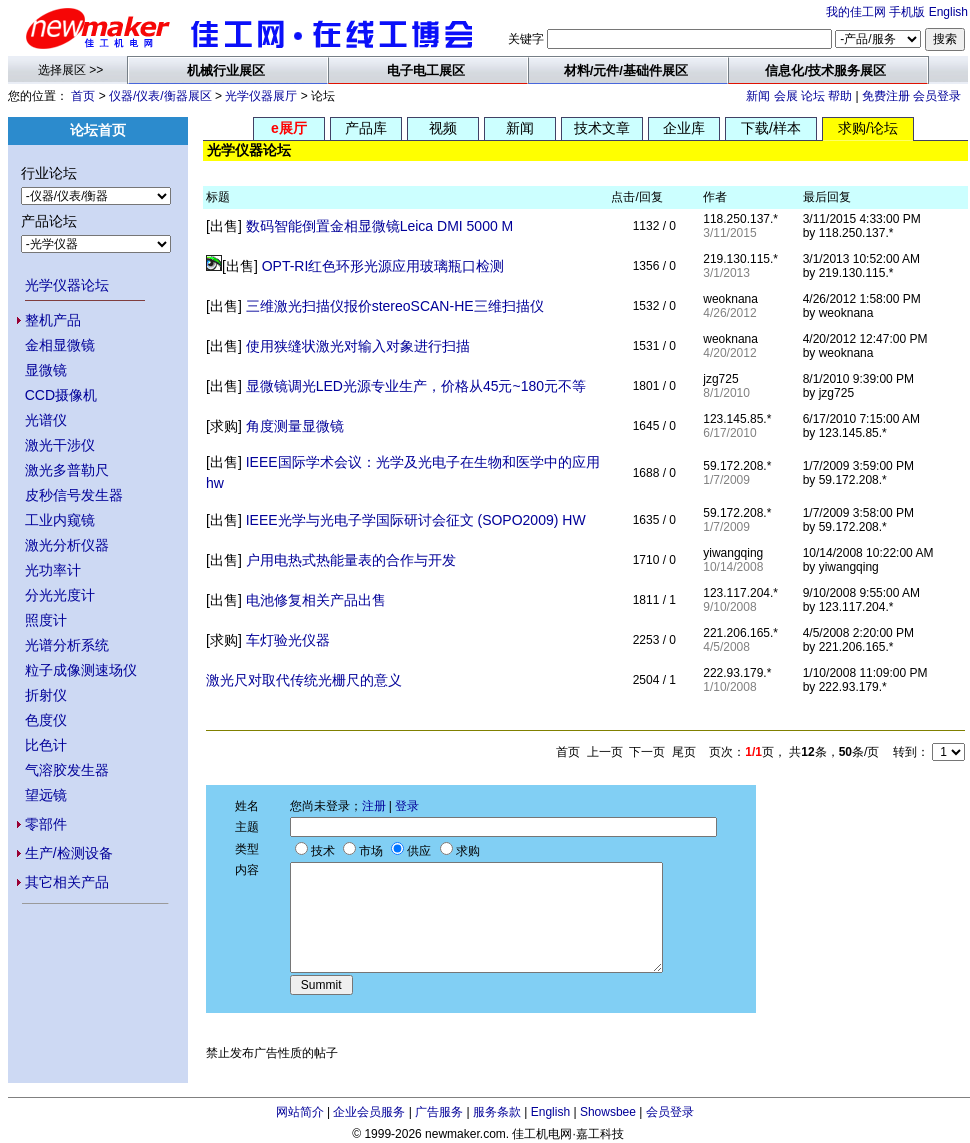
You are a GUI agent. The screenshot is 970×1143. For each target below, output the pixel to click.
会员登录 (937, 96)
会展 (786, 96)
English (948, 12)
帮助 (840, 96)
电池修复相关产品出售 (316, 600)
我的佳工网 (856, 12)
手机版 (907, 12)
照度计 (46, 620)
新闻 (758, 96)
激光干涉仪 (60, 445)
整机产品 (53, 320)
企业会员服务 (369, 1112)
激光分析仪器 (67, 545)
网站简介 (300, 1112)
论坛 (813, 96)
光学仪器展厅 (261, 96)
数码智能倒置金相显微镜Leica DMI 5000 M (380, 226)
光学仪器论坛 (67, 285)
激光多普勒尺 (67, 470)
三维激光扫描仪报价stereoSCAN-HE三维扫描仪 (395, 306)
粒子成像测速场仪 (81, 670)
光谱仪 (46, 420)
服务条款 (497, 1112)
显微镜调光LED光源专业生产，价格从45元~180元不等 (416, 386)
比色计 (46, 745)
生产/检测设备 (69, 853)
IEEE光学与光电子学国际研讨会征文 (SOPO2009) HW (416, 520)
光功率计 (53, 570)
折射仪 (46, 695)
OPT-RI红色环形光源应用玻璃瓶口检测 (383, 266)
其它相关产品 (67, 882)
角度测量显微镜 (295, 426)
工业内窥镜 (60, 520)
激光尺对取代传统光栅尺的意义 (304, 680)
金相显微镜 (60, 345)
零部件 (46, 824)
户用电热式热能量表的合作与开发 (351, 560)
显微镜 (46, 370)
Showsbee (608, 1112)
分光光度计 (60, 595)
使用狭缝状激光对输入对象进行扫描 (358, 346)
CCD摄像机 (61, 395)
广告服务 (439, 1112)
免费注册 (886, 96)
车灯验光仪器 (288, 640)
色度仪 (46, 720)
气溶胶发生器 (67, 770)
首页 (83, 96)
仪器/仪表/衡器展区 (160, 96)
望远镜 (46, 795)
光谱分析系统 (67, 645)
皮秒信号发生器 (74, 495)
